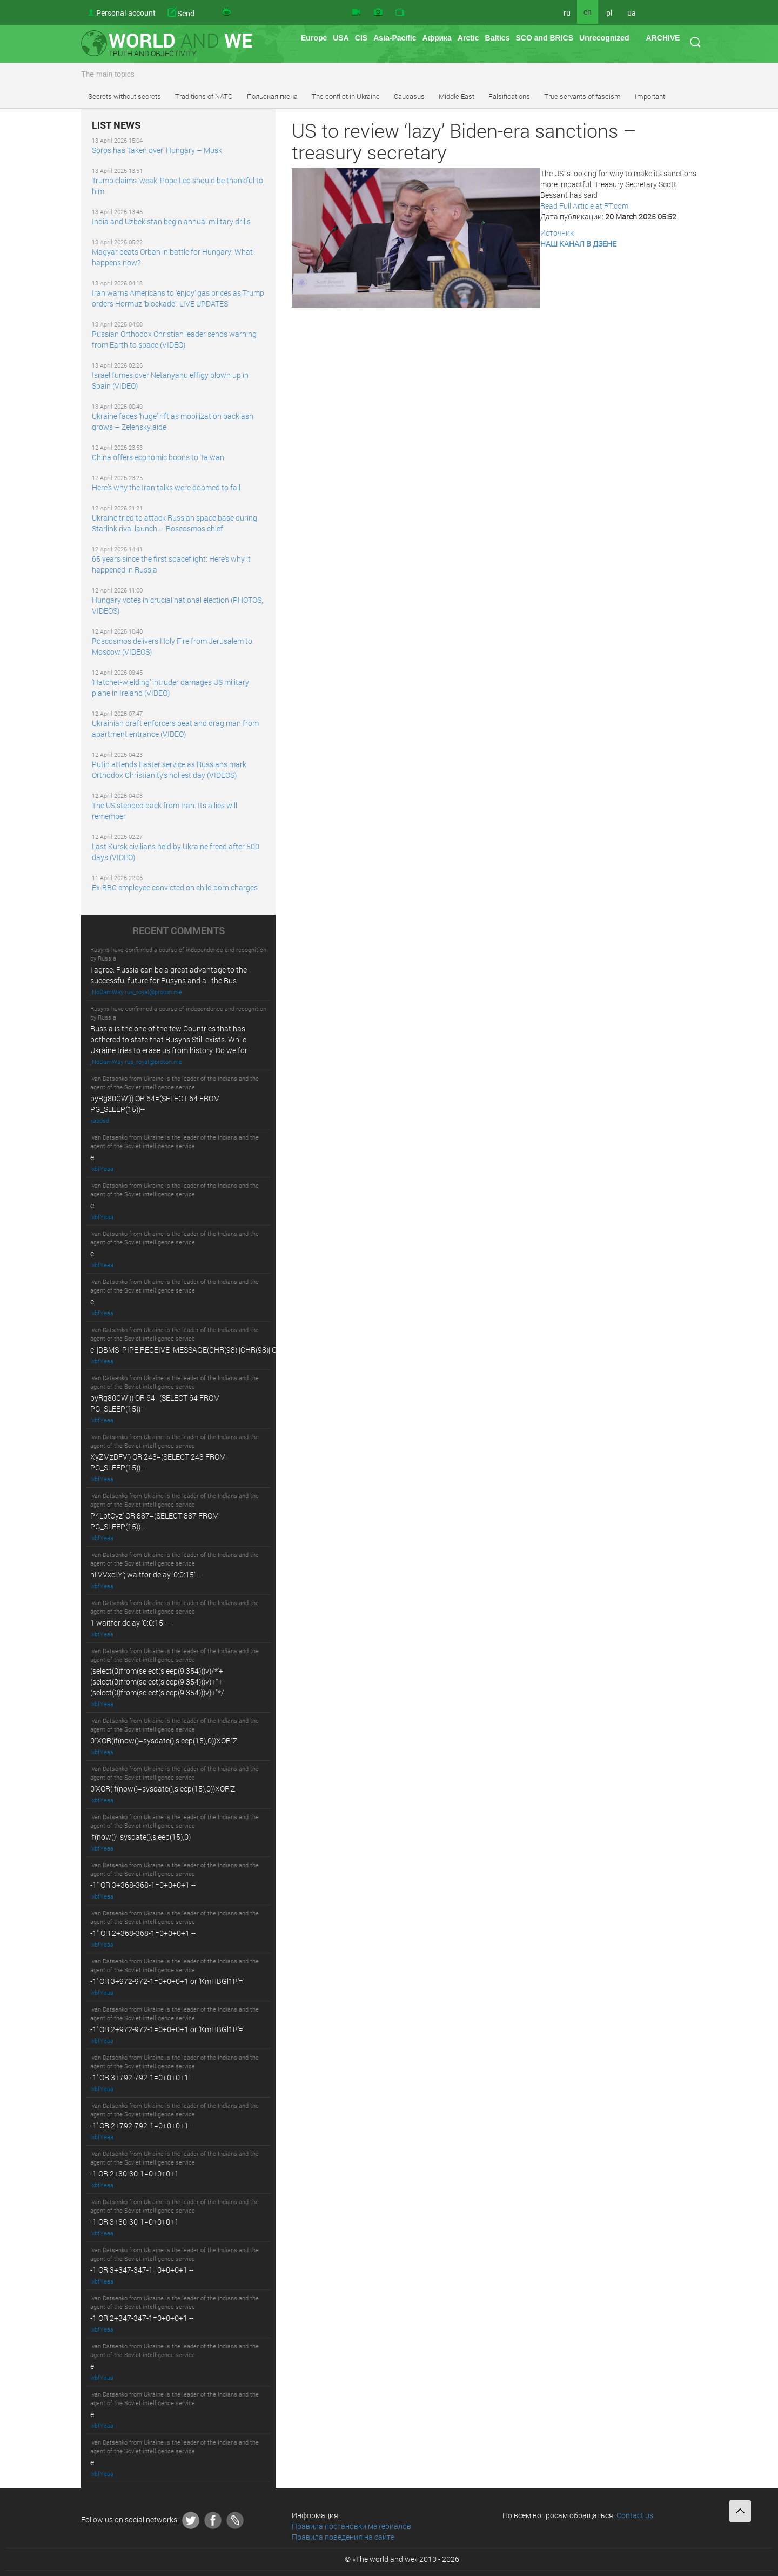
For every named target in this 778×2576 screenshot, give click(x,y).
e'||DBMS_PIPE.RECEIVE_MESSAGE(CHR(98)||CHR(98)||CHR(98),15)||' (203, 1349)
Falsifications (509, 96)
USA (341, 38)
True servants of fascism (582, 96)
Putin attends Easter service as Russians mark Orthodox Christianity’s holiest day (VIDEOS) (169, 769)
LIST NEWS (116, 125)
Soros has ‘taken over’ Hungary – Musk (157, 150)
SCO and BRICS (544, 38)
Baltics (497, 38)
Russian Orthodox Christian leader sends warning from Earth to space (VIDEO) (174, 339)
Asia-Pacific (394, 38)
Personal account (126, 13)
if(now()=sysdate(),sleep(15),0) (140, 1837)
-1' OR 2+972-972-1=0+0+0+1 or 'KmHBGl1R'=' (167, 2029)
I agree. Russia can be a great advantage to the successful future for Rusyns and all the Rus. (168, 975)
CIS (361, 38)
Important (650, 96)
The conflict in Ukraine (346, 96)
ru (567, 13)
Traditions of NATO (204, 96)
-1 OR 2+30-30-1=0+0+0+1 (134, 2173)
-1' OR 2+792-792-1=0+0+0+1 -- (142, 2125)
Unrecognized (604, 38)
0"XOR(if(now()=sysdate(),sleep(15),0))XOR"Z (163, 1740)
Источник (557, 233)
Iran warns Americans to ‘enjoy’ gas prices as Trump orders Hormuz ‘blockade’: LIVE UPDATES (178, 298)
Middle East (456, 96)
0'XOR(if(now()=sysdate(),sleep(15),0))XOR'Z (162, 1788)
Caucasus (409, 96)
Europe (314, 38)
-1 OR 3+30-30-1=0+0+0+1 (134, 2221)
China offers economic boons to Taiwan (158, 457)
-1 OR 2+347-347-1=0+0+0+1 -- (141, 2318)
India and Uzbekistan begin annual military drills (171, 221)
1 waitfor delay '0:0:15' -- (130, 1623)
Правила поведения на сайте (343, 2537)
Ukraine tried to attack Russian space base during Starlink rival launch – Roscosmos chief (174, 523)
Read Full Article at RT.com (584, 206)
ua (631, 13)
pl (609, 13)
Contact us (634, 2515)
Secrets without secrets (124, 96)
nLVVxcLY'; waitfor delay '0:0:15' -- (145, 1574)
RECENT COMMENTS (178, 931)
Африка (437, 38)
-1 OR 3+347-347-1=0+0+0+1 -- (141, 2270)
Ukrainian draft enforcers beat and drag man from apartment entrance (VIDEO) (175, 728)
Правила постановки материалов (351, 2526)
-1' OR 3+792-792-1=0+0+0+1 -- (142, 2077)
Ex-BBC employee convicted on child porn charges (175, 887)
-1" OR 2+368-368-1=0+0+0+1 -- (143, 1933)
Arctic (468, 38)
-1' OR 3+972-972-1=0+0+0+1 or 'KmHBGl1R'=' (167, 1981)
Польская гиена (272, 96)
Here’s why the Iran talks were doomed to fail (166, 487)
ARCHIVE (663, 38)
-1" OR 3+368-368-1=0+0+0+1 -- (143, 1885)
